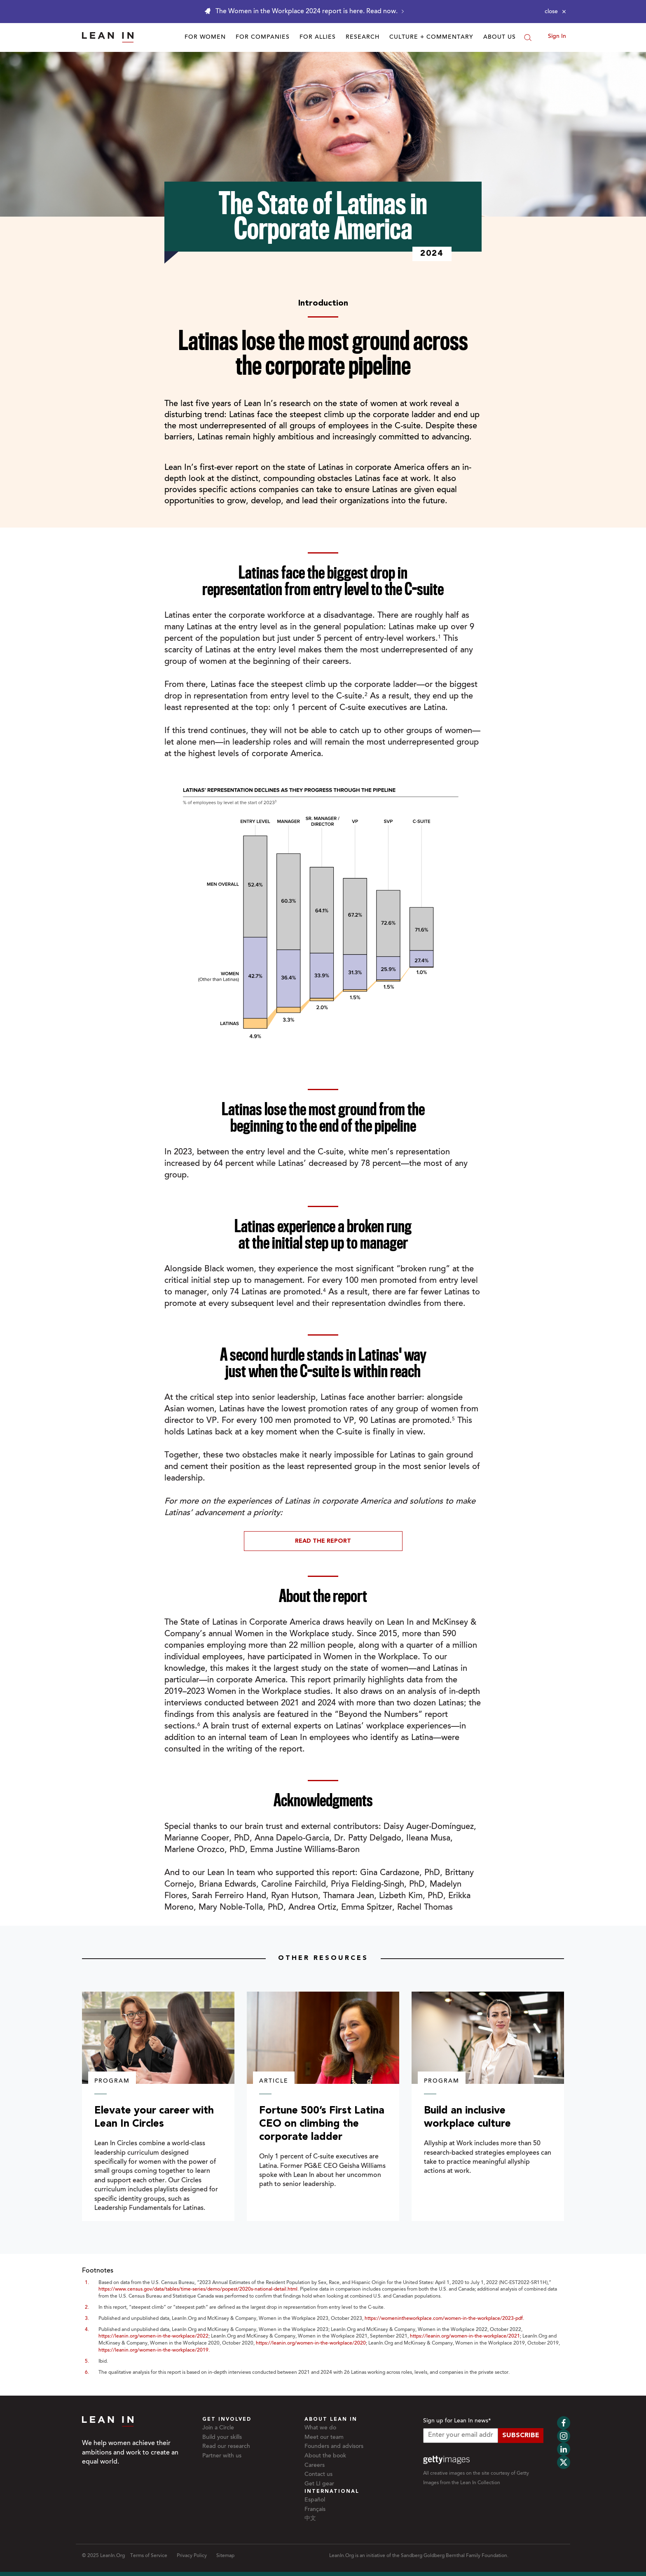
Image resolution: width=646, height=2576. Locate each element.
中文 (310, 2519)
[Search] (527, 37)
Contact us (318, 2475)
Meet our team (324, 2438)
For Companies (263, 37)
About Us (499, 37)
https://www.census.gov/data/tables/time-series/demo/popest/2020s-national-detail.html (197, 2289)
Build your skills (222, 2438)
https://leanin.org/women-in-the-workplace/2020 (311, 2343)
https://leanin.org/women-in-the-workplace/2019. (154, 2350)
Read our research (226, 2447)
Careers (314, 2466)
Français (314, 2510)
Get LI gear (319, 2484)
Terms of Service (148, 2555)
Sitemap (225, 2555)
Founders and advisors (333, 2447)
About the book (325, 2456)
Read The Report (323, 1541)
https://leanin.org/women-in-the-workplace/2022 (153, 2336)
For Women (205, 37)
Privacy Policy (192, 2555)
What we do (320, 2428)
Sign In (557, 37)
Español (314, 2500)
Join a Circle (218, 2428)
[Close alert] (555, 11)
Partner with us (221, 2456)
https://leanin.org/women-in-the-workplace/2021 (465, 2336)
